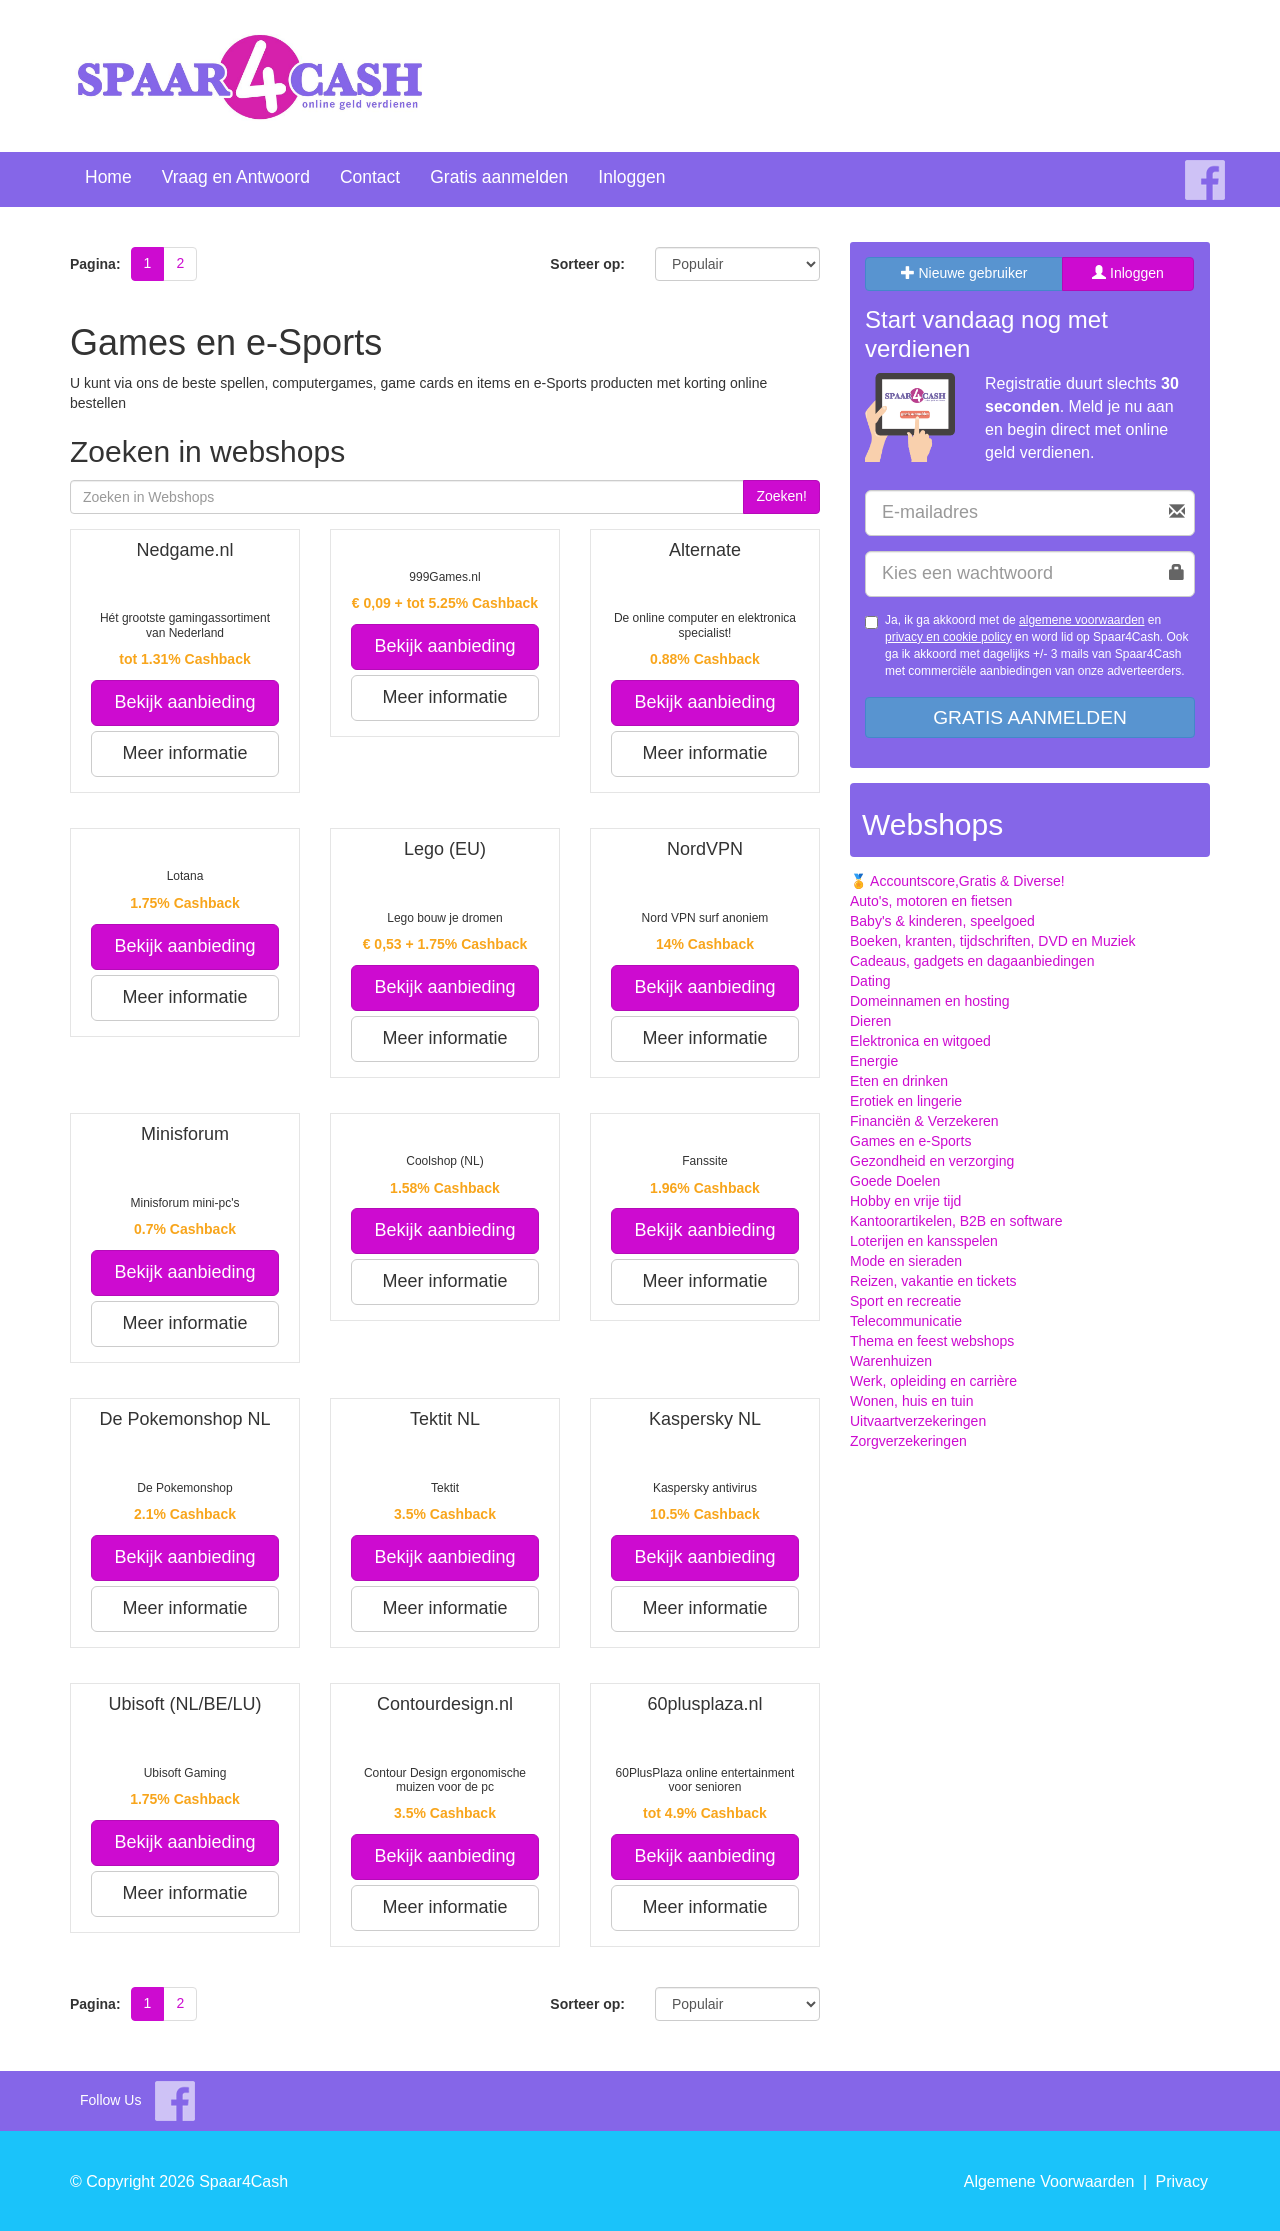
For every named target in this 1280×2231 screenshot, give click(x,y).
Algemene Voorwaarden (1049, 2181)
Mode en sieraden (906, 1261)
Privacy (1182, 2181)
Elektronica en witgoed (920, 1041)
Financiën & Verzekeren (924, 1121)
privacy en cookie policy (948, 637)
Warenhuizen (891, 1361)
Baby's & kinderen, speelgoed (942, 921)
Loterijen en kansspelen (924, 1241)
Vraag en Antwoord (236, 177)
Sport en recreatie (905, 1301)
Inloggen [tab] (1128, 273)
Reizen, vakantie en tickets (933, 1281)
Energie (874, 1061)
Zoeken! (781, 496)
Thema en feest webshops (932, 1341)
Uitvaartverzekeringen (918, 1421)
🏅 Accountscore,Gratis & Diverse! (957, 881)
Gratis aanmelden (499, 177)
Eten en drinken (899, 1081)
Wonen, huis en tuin (912, 1401)
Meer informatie (184, 753)
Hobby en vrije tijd (905, 1201)
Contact (370, 177)
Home (108, 177)
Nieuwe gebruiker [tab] (964, 273)
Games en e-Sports (910, 1141)
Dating (870, 981)
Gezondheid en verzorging (932, 1161)
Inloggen (631, 177)
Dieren (870, 1021)
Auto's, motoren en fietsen (931, 901)
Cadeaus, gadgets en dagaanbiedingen (972, 961)
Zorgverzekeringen (908, 1441)
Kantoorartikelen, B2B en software (956, 1221)
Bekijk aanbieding (184, 702)
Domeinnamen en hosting (930, 1001)
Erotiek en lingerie (906, 1101)
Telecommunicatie (906, 1321)
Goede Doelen (895, 1181)
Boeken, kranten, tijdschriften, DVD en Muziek (993, 941)
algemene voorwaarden (1081, 620)
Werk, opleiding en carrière (933, 1381)
